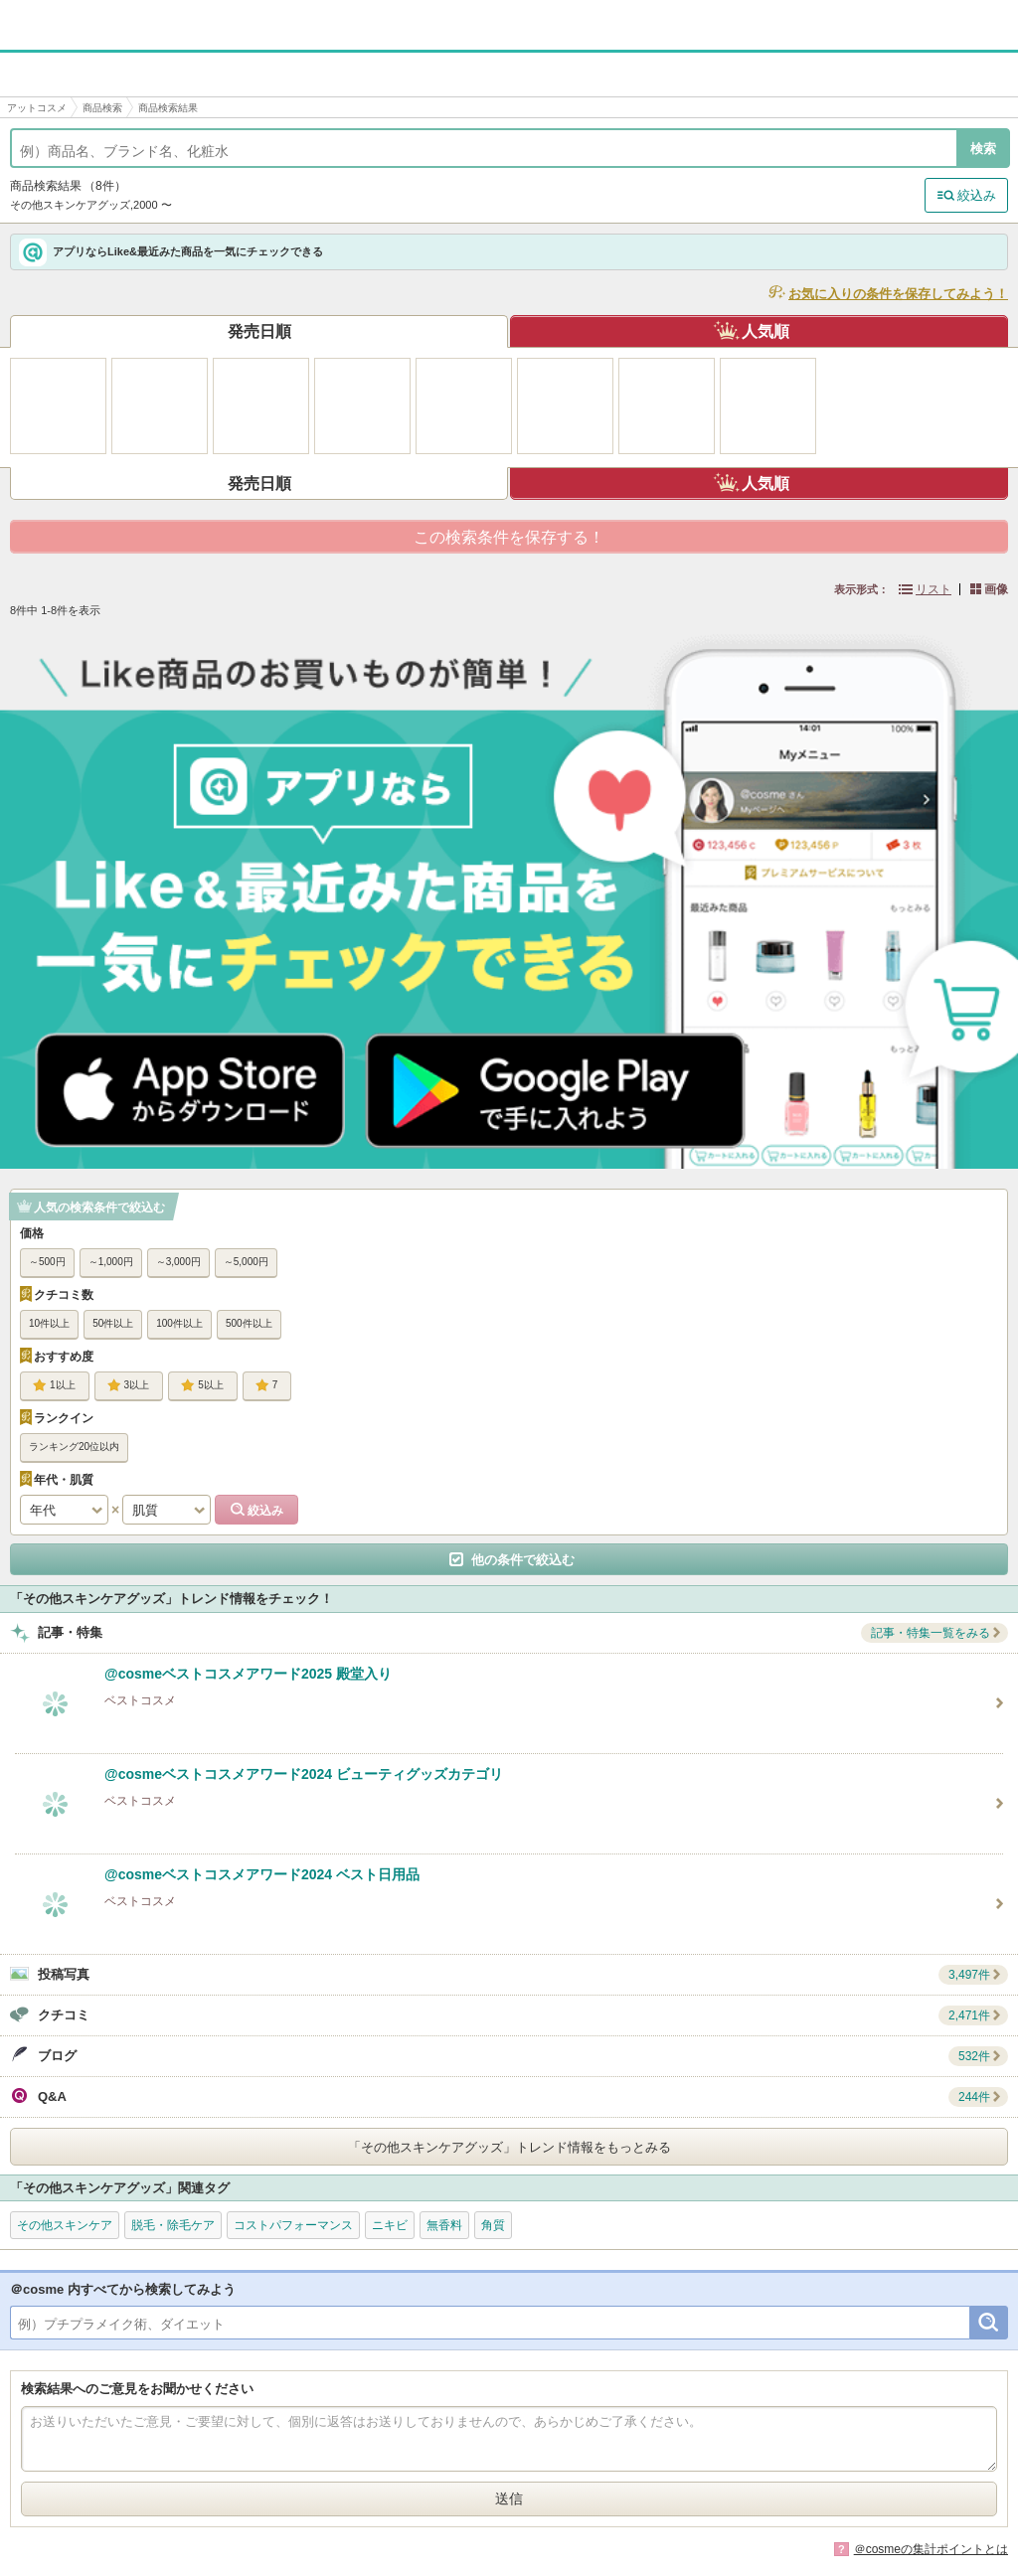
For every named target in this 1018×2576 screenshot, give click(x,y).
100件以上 (179, 1323)
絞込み (976, 195)
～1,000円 (110, 1261)
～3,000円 (178, 1261)
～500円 (47, 1261)
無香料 (444, 2225)
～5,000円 (246, 1261)
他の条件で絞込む (523, 1559)
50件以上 (112, 1323)
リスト (933, 589)
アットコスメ (37, 107)
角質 (493, 2225)
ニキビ (390, 2225)
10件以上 (49, 1323)
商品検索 (102, 107)
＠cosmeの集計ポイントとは (931, 2549)
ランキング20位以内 (74, 1446)
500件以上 (249, 1323)
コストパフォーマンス (293, 2225)
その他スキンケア (64, 2225)
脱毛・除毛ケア (173, 2225)
